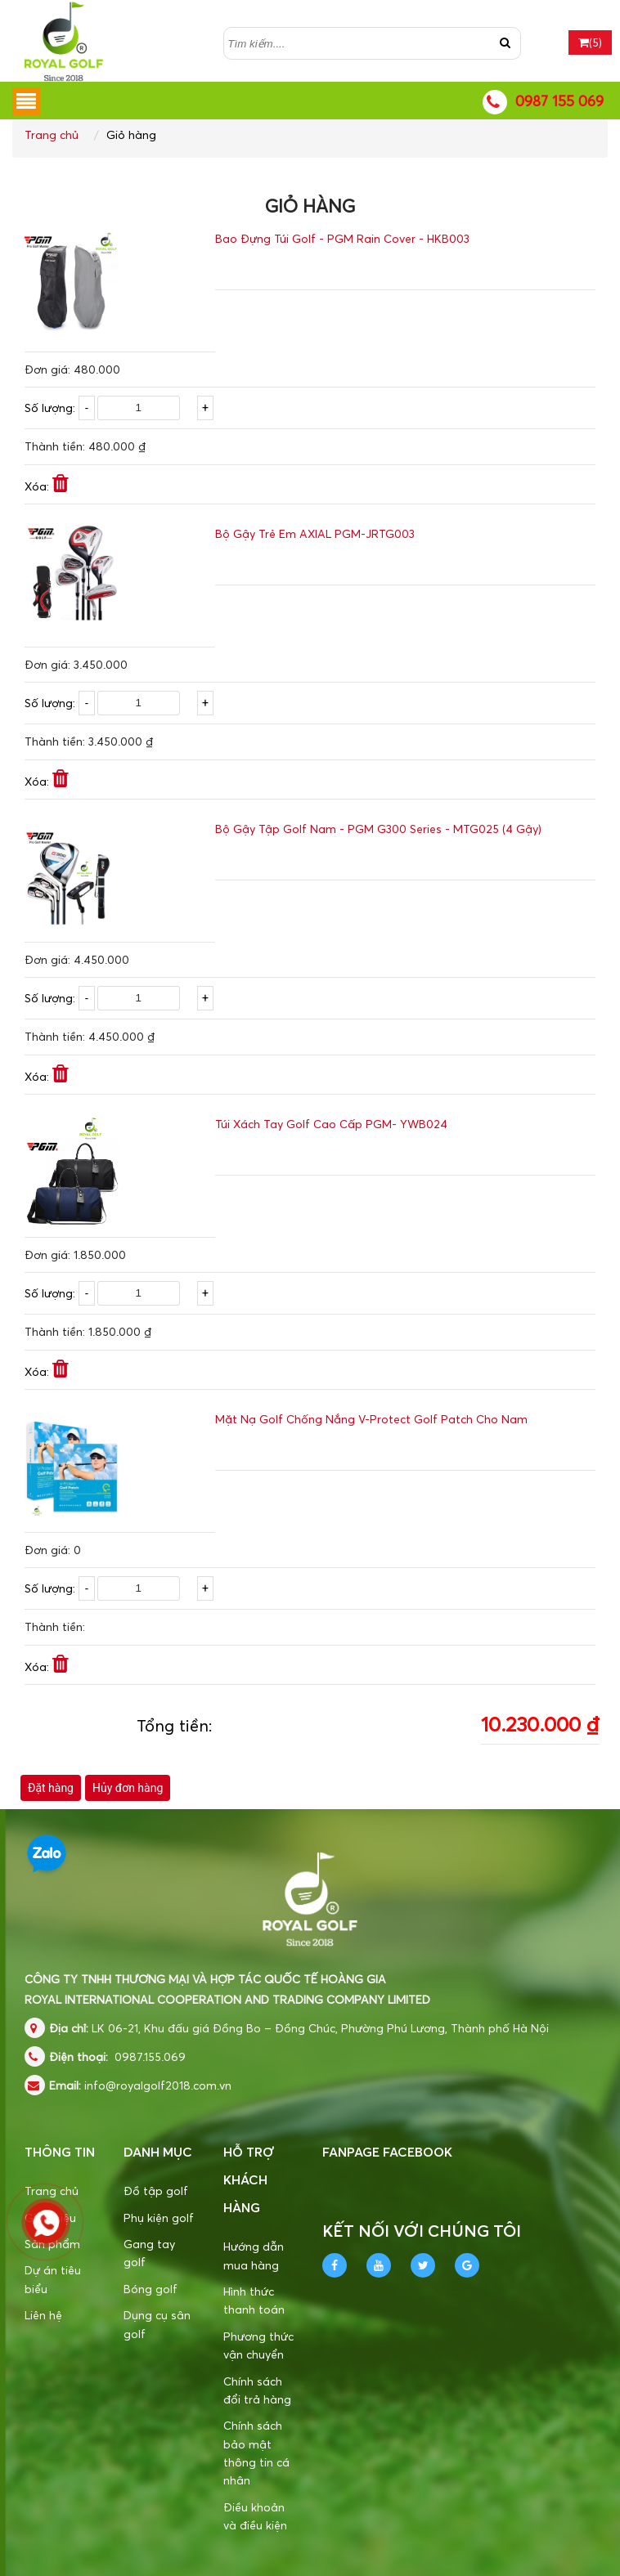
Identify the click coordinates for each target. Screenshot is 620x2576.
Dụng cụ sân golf (157, 2324)
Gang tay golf (149, 2253)
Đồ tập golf (156, 2190)
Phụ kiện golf (159, 2217)
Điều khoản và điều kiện (255, 2516)
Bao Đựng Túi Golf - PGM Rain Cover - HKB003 (342, 238)
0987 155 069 (559, 101)
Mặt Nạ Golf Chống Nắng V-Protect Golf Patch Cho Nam (371, 1419)
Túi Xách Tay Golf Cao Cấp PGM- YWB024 (331, 1124)
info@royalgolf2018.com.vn (157, 2085)
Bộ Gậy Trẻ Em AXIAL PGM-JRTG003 (315, 533)
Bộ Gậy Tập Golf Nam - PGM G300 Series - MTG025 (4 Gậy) (378, 829)
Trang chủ (52, 134)
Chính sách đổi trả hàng (257, 2390)
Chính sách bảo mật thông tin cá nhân (256, 2452)
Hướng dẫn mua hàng (253, 2255)
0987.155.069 (150, 2056)
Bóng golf (150, 2289)
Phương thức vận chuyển (258, 2345)
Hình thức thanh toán (254, 2300)
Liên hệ (43, 2315)
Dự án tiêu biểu (53, 2279)
